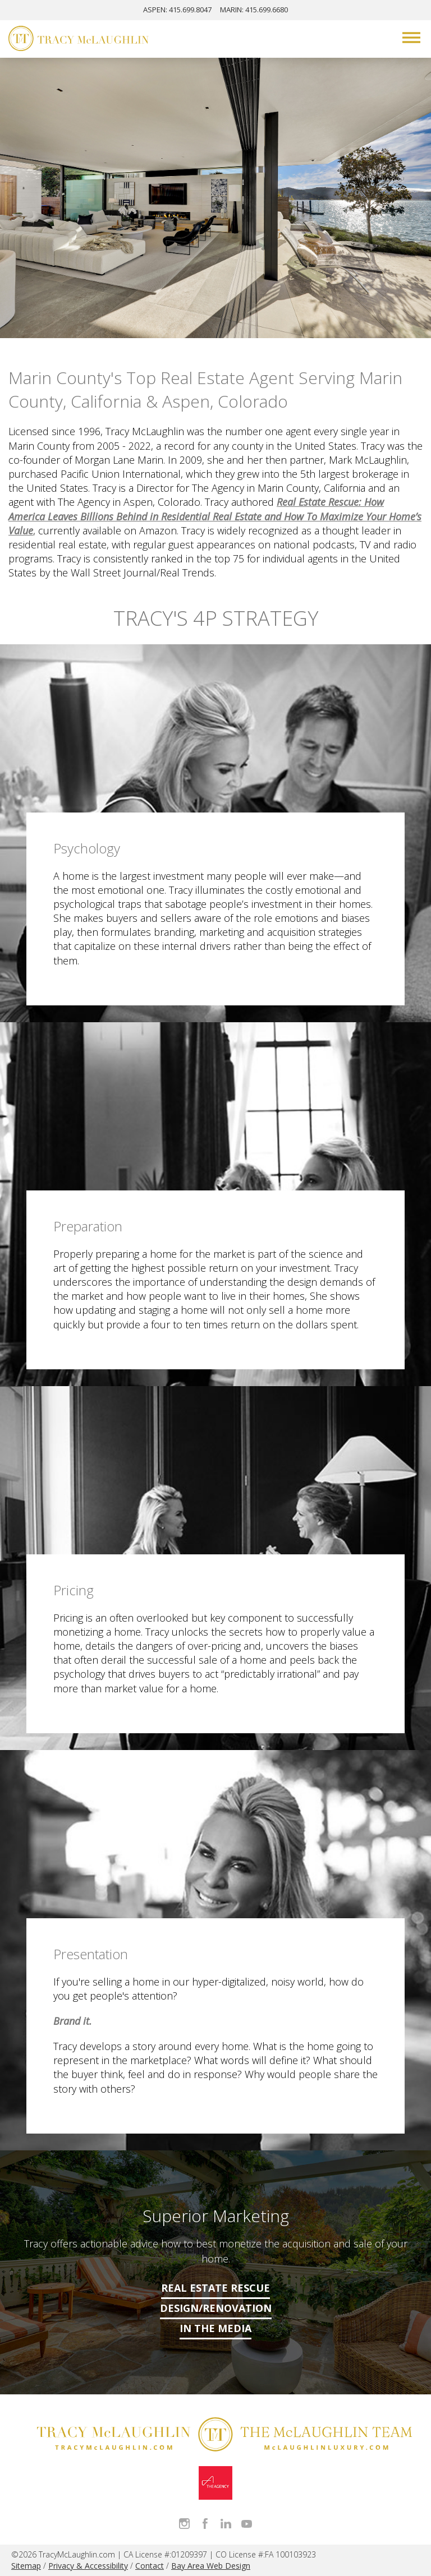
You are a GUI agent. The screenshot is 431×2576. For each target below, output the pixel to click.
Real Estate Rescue (215, 2288)
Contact (149, 2565)
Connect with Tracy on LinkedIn (226, 2524)
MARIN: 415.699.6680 (254, 9)
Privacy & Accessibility (88, 2565)
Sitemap (26, 2565)
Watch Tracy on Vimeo (247, 2524)
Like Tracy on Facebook (205, 2524)
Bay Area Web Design (210, 2565)
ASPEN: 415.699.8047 (177, 9)
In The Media (215, 2328)
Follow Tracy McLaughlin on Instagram (184, 2524)
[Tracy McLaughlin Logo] (78, 40)
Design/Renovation (216, 2308)
